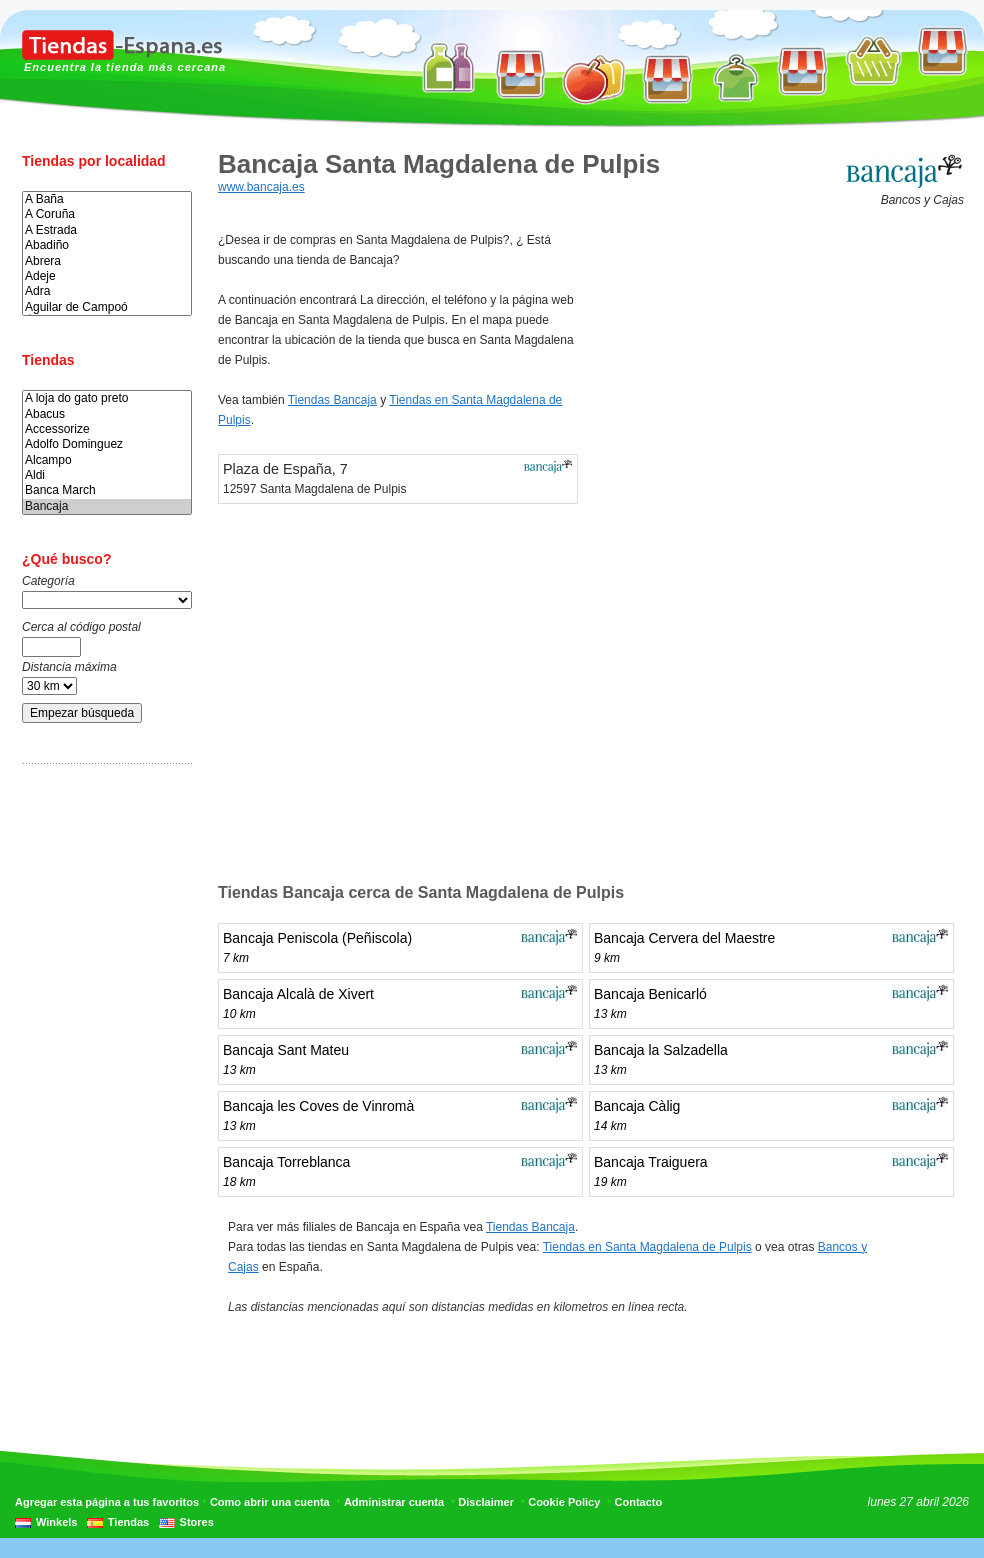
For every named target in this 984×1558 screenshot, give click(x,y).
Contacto (639, 1502)
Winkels (56, 1522)
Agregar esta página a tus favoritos (107, 1502)
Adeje (107, 276)
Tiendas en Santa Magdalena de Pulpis (647, 1247)
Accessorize (107, 429)
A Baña (107, 199)
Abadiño (107, 245)
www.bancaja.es (261, 187)
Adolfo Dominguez (107, 444)
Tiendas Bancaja (332, 400)
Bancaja (107, 506)
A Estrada (107, 230)
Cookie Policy (564, 1502)
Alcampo (107, 460)
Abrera (107, 261)
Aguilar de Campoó (107, 307)
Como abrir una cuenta (270, 1502)
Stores (197, 1522)
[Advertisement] (102, 1093)
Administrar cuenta (394, 1502)
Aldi (107, 475)
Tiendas (128, 1522)
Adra (107, 291)
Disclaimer (486, 1502)
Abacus (107, 414)
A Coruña (107, 214)
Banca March (107, 490)
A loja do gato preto (107, 398)
